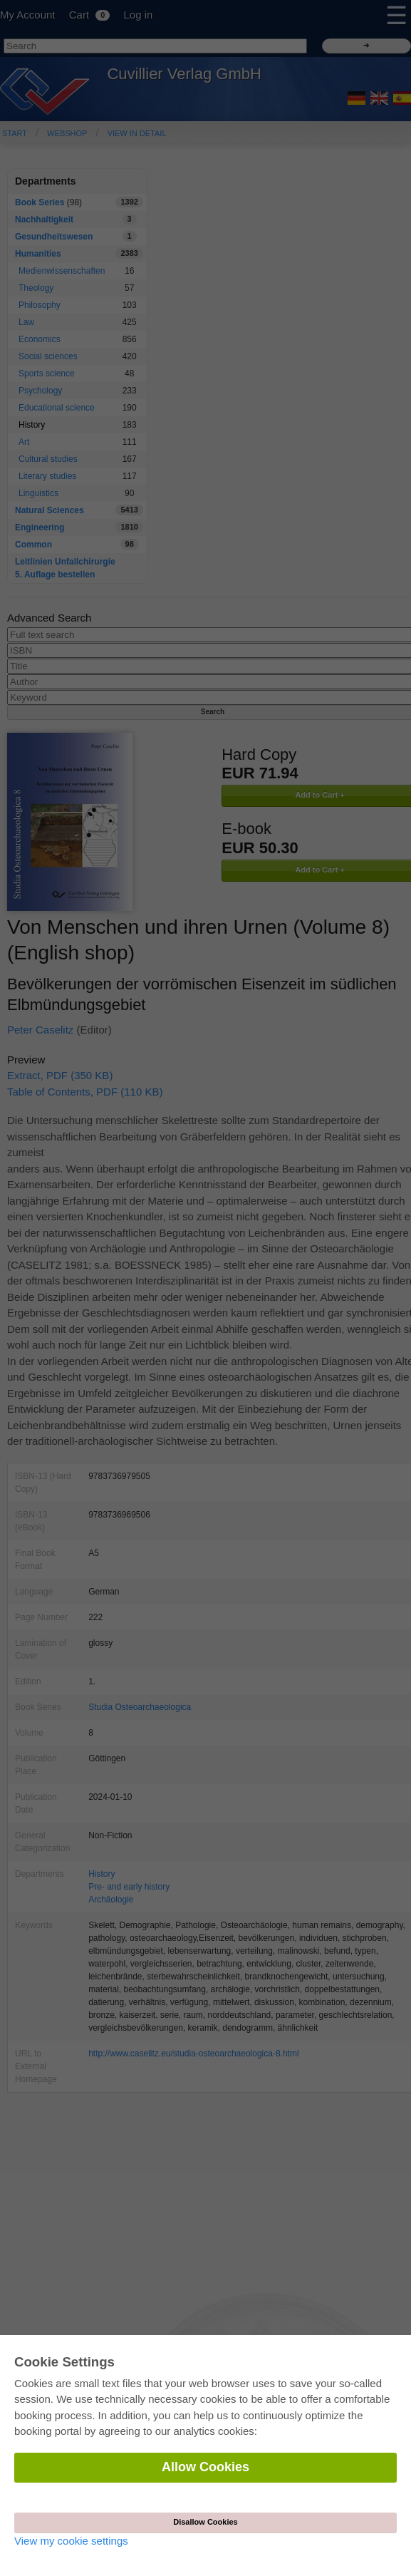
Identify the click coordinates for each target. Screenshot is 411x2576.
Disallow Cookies (205, 2522)
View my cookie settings (71, 2541)
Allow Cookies (205, 2467)
